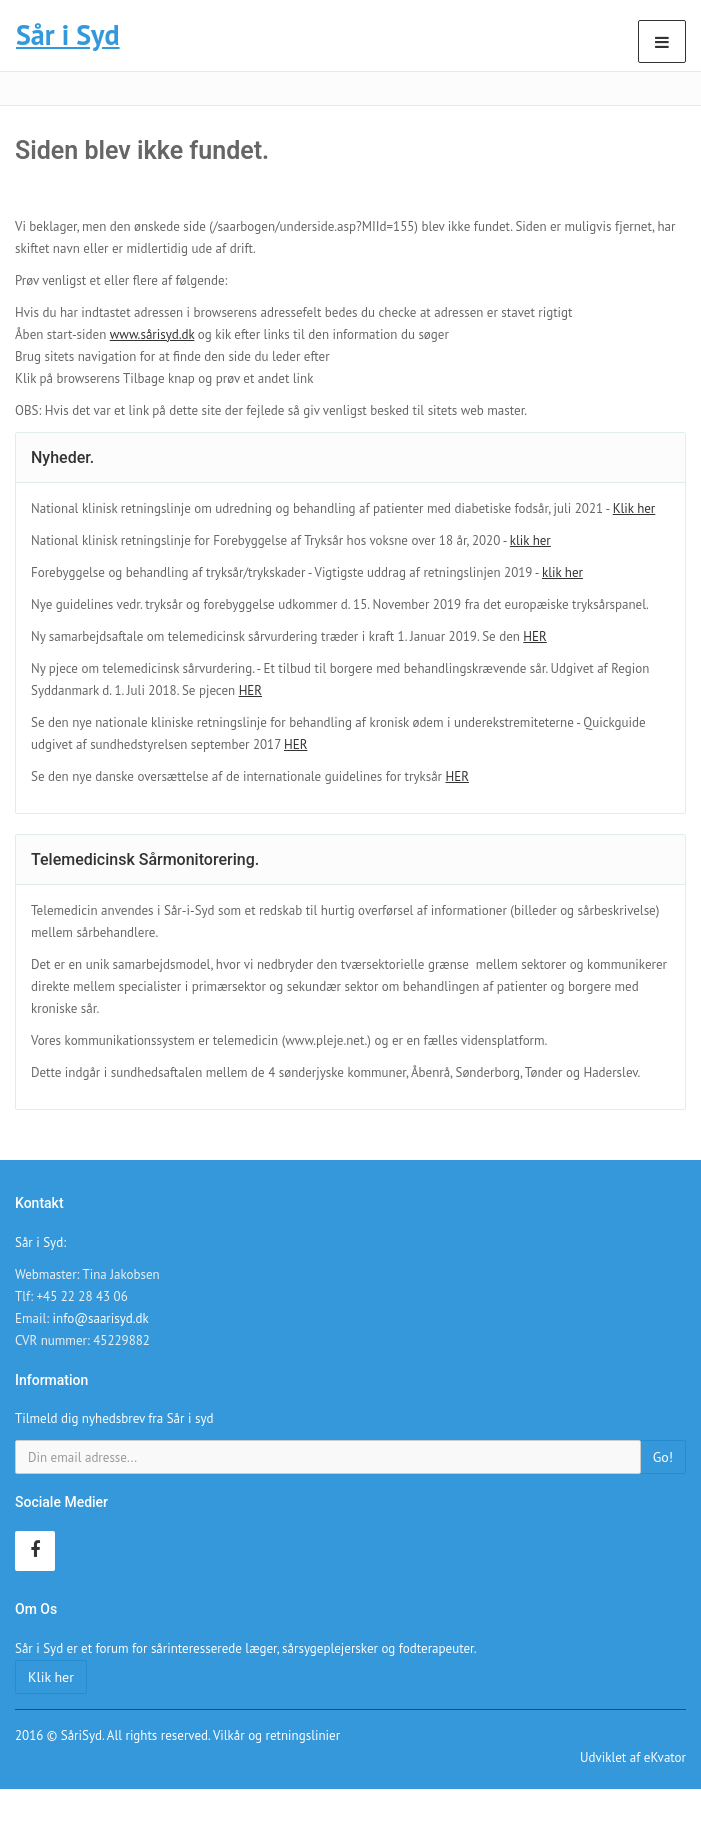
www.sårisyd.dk (152, 334)
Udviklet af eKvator (633, 1757)
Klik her (634, 508)
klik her (530, 540)
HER (534, 636)
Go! (663, 1457)
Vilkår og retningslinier (276, 1735)
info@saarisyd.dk (101, 1318)
